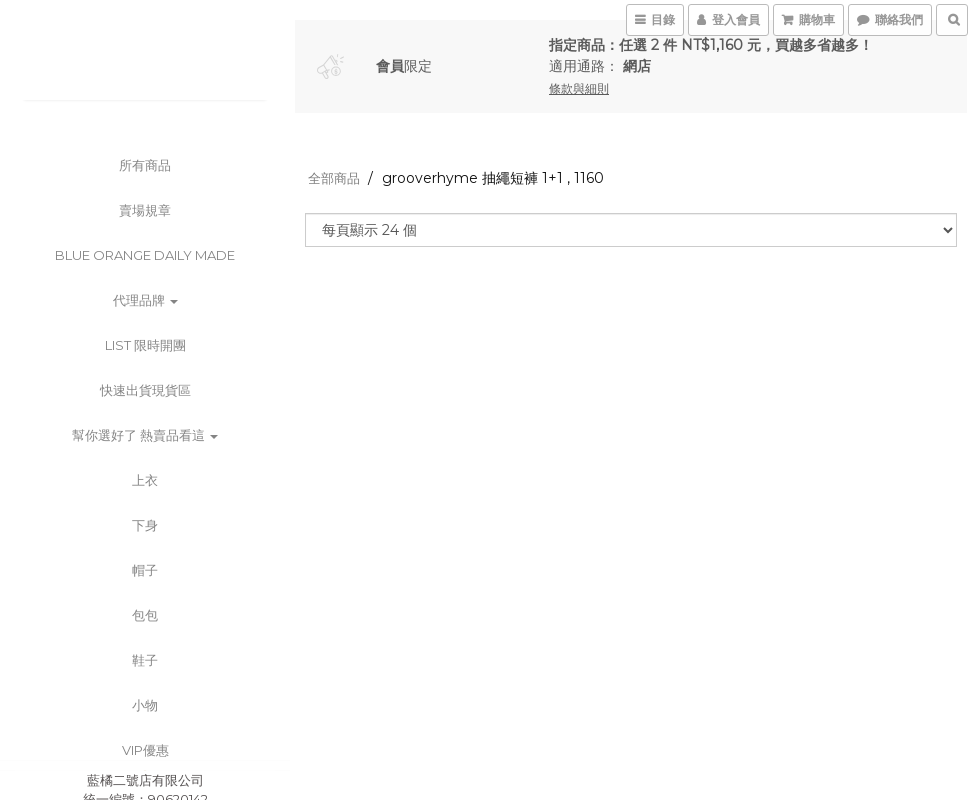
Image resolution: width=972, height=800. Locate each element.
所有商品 (145, 165)
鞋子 (145, 660)
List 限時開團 (145, 345)
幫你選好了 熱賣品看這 (145, 435)
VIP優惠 (145, 750)
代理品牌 (145, 300)
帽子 (145, 570)
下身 (145, 525)
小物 (145, 705)
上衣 (145, 480)
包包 (145, 615)
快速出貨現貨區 (145, 390)
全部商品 (334, 178)
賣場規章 (145, 210)
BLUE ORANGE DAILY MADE (145, 255)
